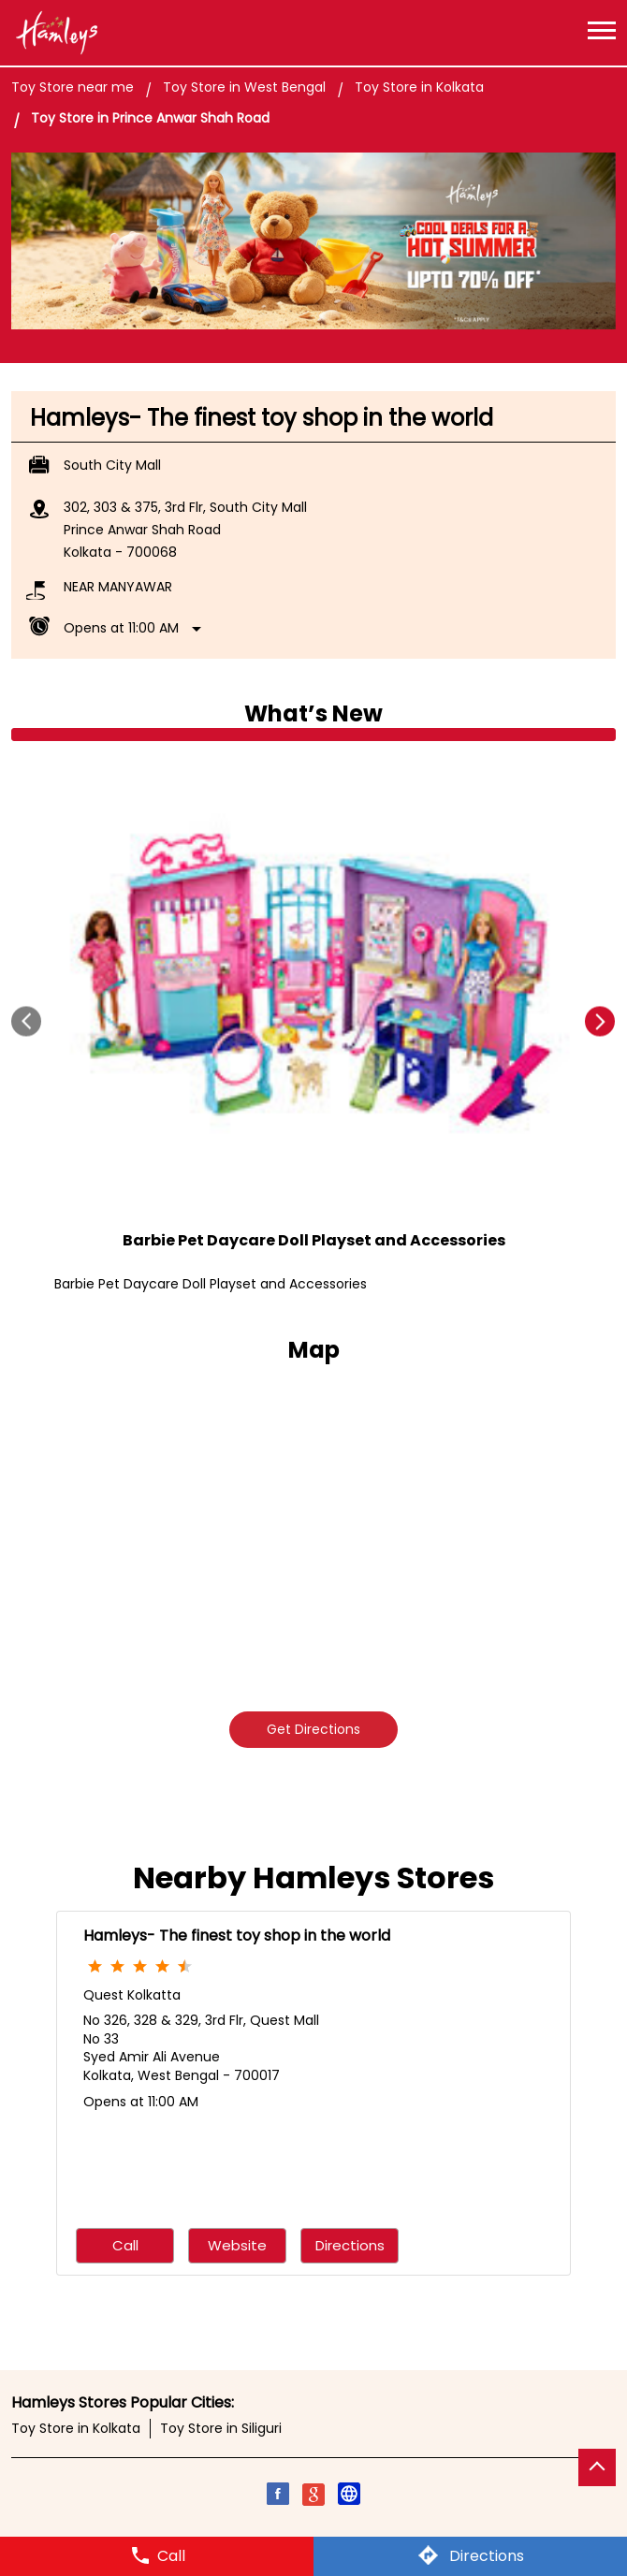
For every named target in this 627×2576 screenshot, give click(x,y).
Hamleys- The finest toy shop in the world (236, 1936)
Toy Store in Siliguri (221, 2428)
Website (237, 2246)
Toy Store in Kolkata (75, 2428)
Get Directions (313, 1729)
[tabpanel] (313, 241)
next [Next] (600, 1022)
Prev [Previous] (26, 1022)
